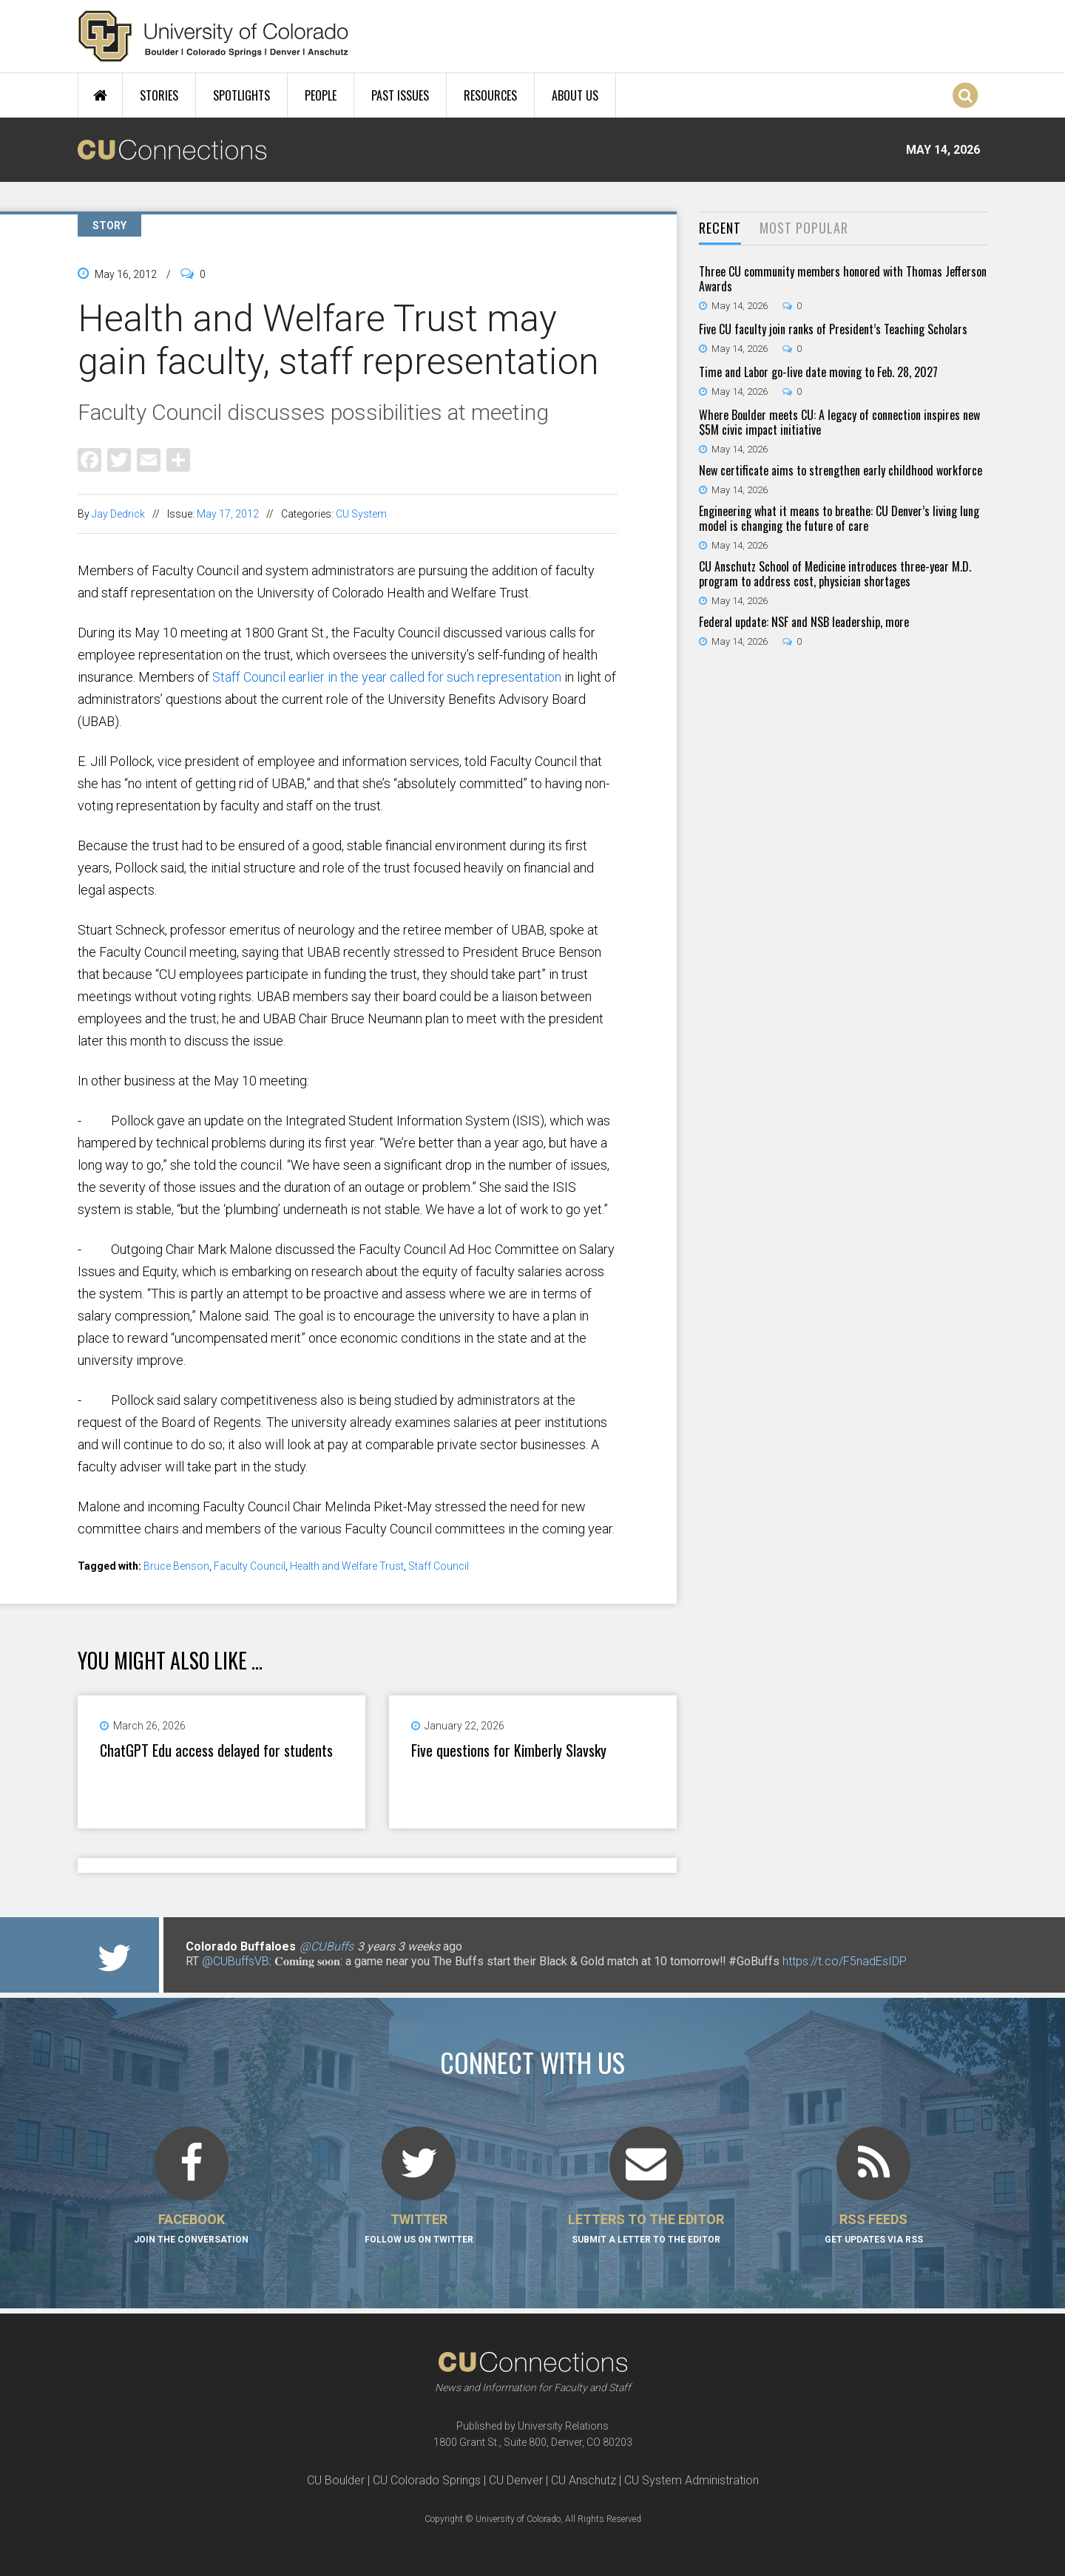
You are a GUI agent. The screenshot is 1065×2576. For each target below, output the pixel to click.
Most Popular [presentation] (804, 227)
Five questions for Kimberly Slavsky (508, 1750)
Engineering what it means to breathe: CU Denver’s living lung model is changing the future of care (839, 518)
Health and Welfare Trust (347, 1566)
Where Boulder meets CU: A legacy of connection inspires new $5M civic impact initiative (839, 422)
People (321, 95)
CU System (361, 514)
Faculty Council (249, 1566)
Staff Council (438, 1566)
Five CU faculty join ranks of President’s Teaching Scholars (833, 329)
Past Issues (400, 95)
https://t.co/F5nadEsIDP (844, 1961)
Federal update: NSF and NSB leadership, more (804, 622)
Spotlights (241, 95)
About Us (575, 95)
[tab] (720, 229)
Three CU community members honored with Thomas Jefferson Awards (843, 278)
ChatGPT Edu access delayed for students (216, 1750)
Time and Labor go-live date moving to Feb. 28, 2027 (818, 372)
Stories (159, 95)
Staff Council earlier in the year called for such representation (386, 677)
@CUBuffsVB (235, 1961)
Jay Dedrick (118, 514)
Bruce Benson (176, 1566)
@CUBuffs (327, 1946)
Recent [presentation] (720, 227)
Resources (490, 95)
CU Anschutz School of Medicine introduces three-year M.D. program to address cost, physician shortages (835, 573)
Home (100, 95)
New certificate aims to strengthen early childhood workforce (840, 470)
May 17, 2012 (228, 514)
